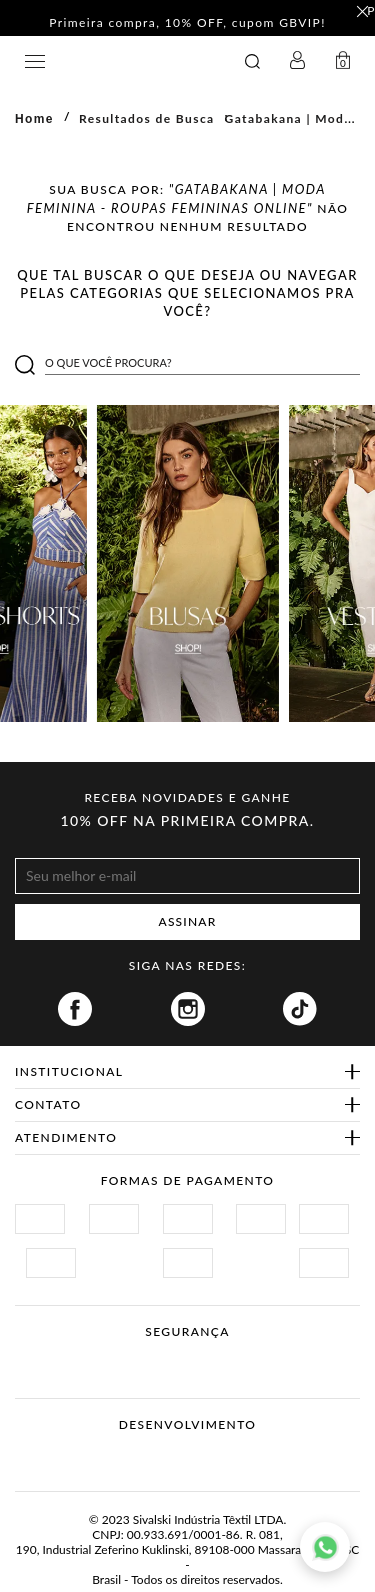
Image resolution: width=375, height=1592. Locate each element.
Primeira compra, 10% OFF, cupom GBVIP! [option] (187, 23)
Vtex (150, 1456)
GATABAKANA (125, 61)
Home (34, 119)
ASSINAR (188, 921)
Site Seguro (62, 1355)
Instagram (188, 1009)
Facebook (75, 1009)
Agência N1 (225, 1456)
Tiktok (300, 1009)
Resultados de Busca (147, 118)
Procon (214, 1355)
